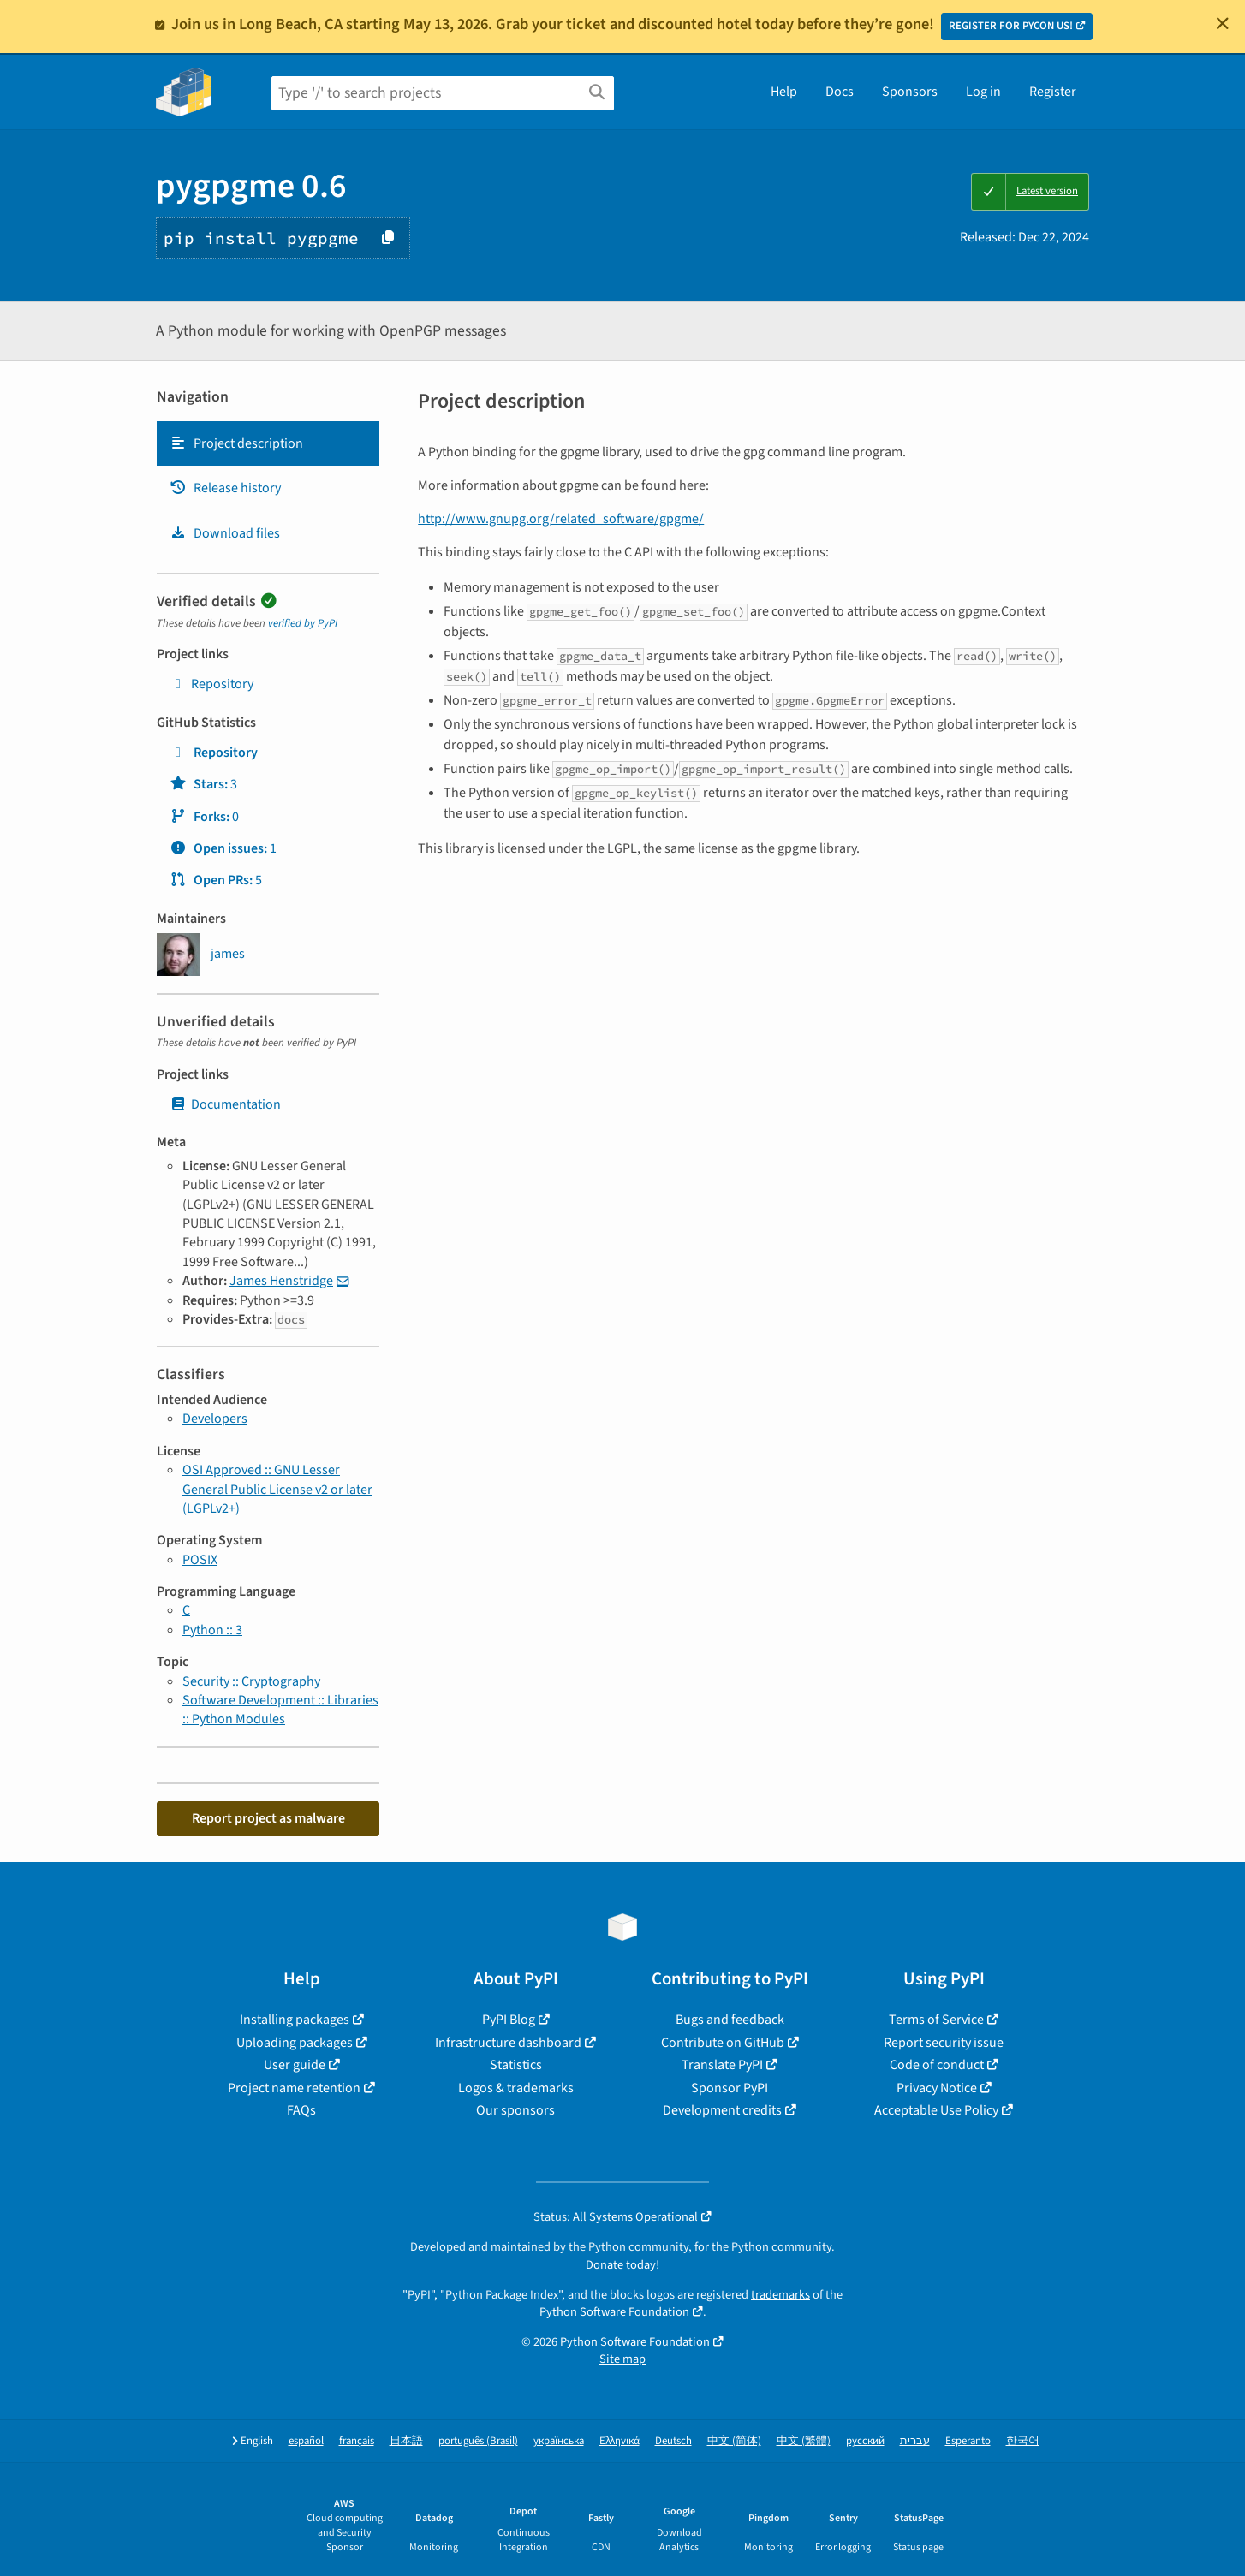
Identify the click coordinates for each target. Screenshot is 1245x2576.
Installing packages (294, 2019)
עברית (915, 2441)
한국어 (1022, 2441)
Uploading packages (294, 2042)
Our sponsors (515, 2110)
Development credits (722, 2110)
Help (784, 91)
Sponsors (910, 91)
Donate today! (622, 2265)
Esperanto (968, 2441)
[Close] (1222, 23)
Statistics (516, 2064)
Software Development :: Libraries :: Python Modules (280, 1709)
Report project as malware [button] (268, 1818)
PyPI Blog (508, 2019)
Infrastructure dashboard (508, 2042)
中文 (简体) (734, 2441)
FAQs (301, 2110)
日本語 (406, 2441)
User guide (294, 2064)
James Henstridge (281, 1280)
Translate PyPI (722, 2064)
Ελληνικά (619, 2441)
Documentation (225, 1104)
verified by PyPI (302, 623)
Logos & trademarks (516, 2088)
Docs (839, 91)
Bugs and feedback (730, 2019)
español (306, 2441)
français (356, 2441)
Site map (622, 2359)
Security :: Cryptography (251, 1681)
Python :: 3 (212, 1630)
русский (865, 2441)
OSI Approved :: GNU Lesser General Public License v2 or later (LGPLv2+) (277, 1489)
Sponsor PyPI (729, 2088)
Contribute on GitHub (722, 2042)
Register (1052, 91)
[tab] (268, 443)
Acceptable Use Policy (936, 2110)
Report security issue (944, 2042)
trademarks (780, 2295)
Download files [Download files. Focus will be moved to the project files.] (225, 533)
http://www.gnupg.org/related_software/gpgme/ (561, 518)
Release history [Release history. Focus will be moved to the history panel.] (225, 488)
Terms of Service (936, 2019)
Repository (211, 684)
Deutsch (673, 2441)
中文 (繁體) (804, 2441)
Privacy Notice (937, 2088)
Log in (983, 91)
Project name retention (294, 2088)
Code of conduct (937, 2064)
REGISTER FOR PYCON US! (1011, 25)
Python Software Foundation (614, 2312)
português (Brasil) (478, 2441)
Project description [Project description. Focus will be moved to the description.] (236, 443)
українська (558, 2441)
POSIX (199, 1559)
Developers (214, 1418)
